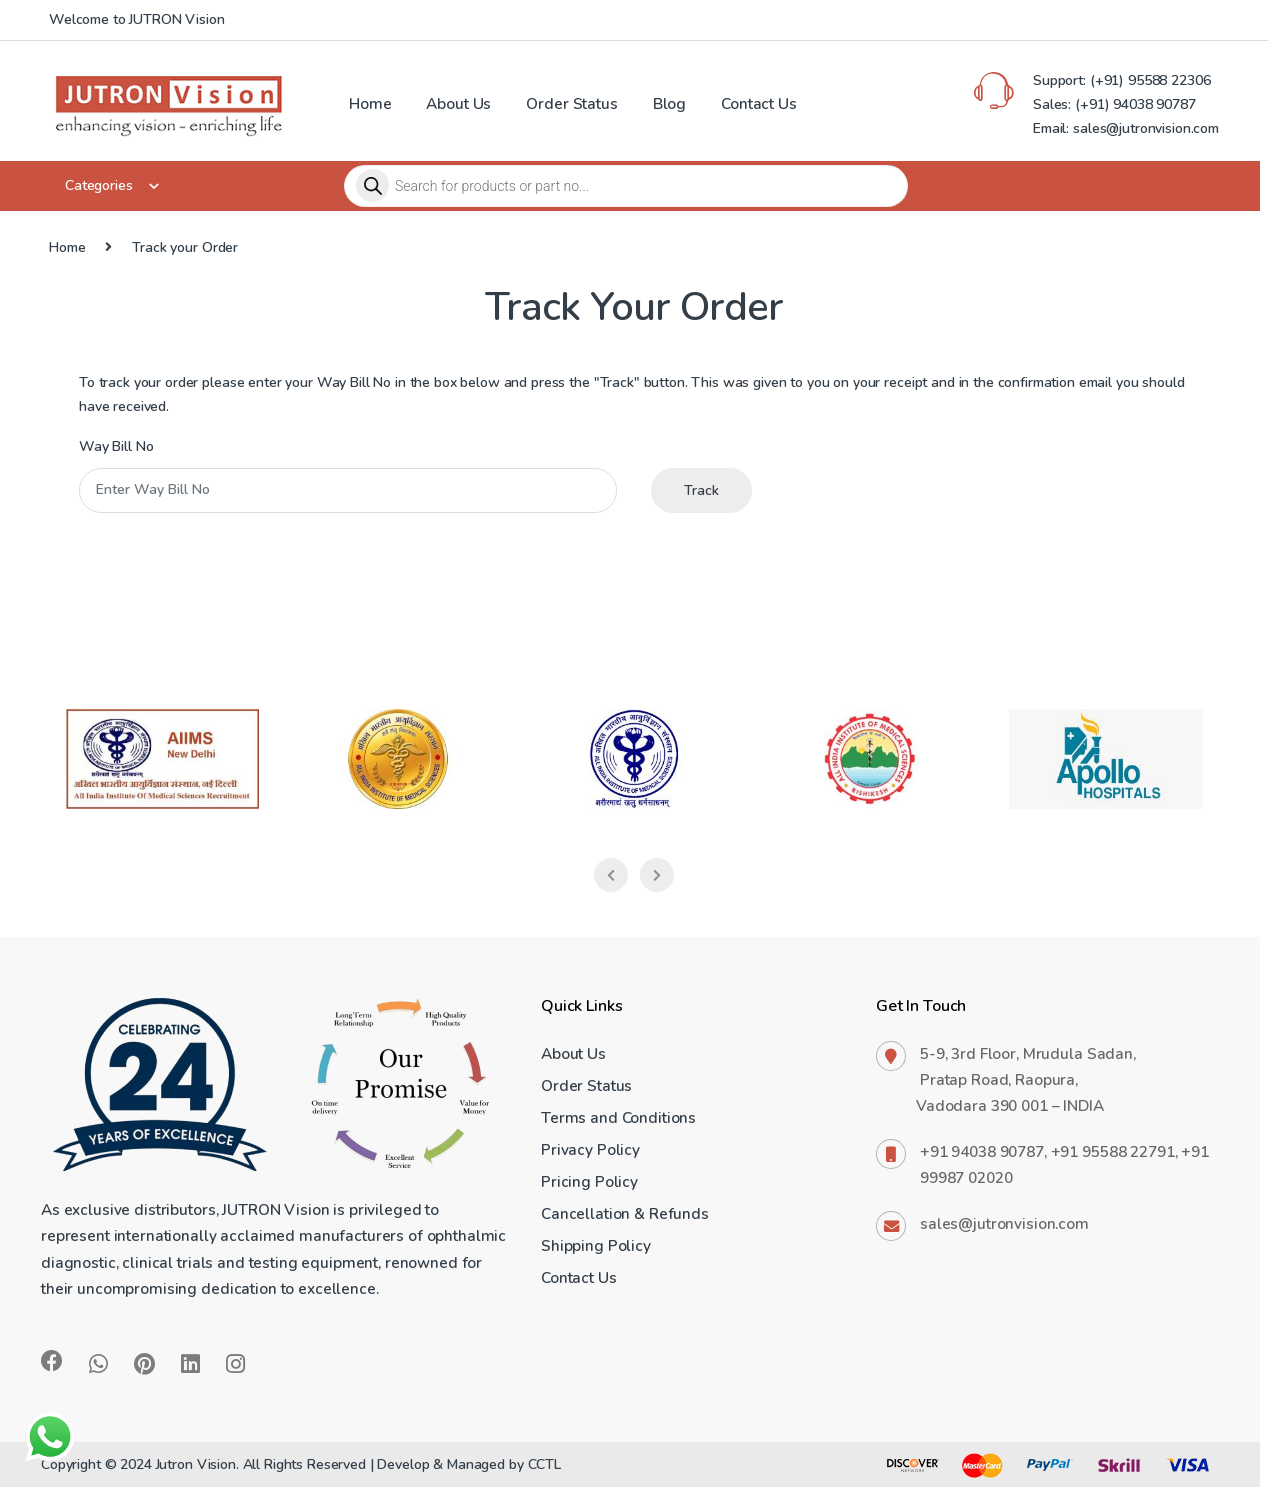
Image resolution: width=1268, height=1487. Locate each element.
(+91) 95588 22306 (1148, 80)
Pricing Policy (589, 1181)
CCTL (544, 1464)
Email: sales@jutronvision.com (1126, 128)
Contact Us (759, 103)
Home (370, 103)
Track (701, 490)
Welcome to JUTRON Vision (137, 19)
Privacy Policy (590, 1149)
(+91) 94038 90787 (1135, 104)
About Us (458, 103)
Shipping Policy (596, 1245)
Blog (669, 103)
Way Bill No (116, 447)
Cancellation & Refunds (625, 1213)
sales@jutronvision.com (1004, 1223)
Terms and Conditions (618, 1117)
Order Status (571, 103)
